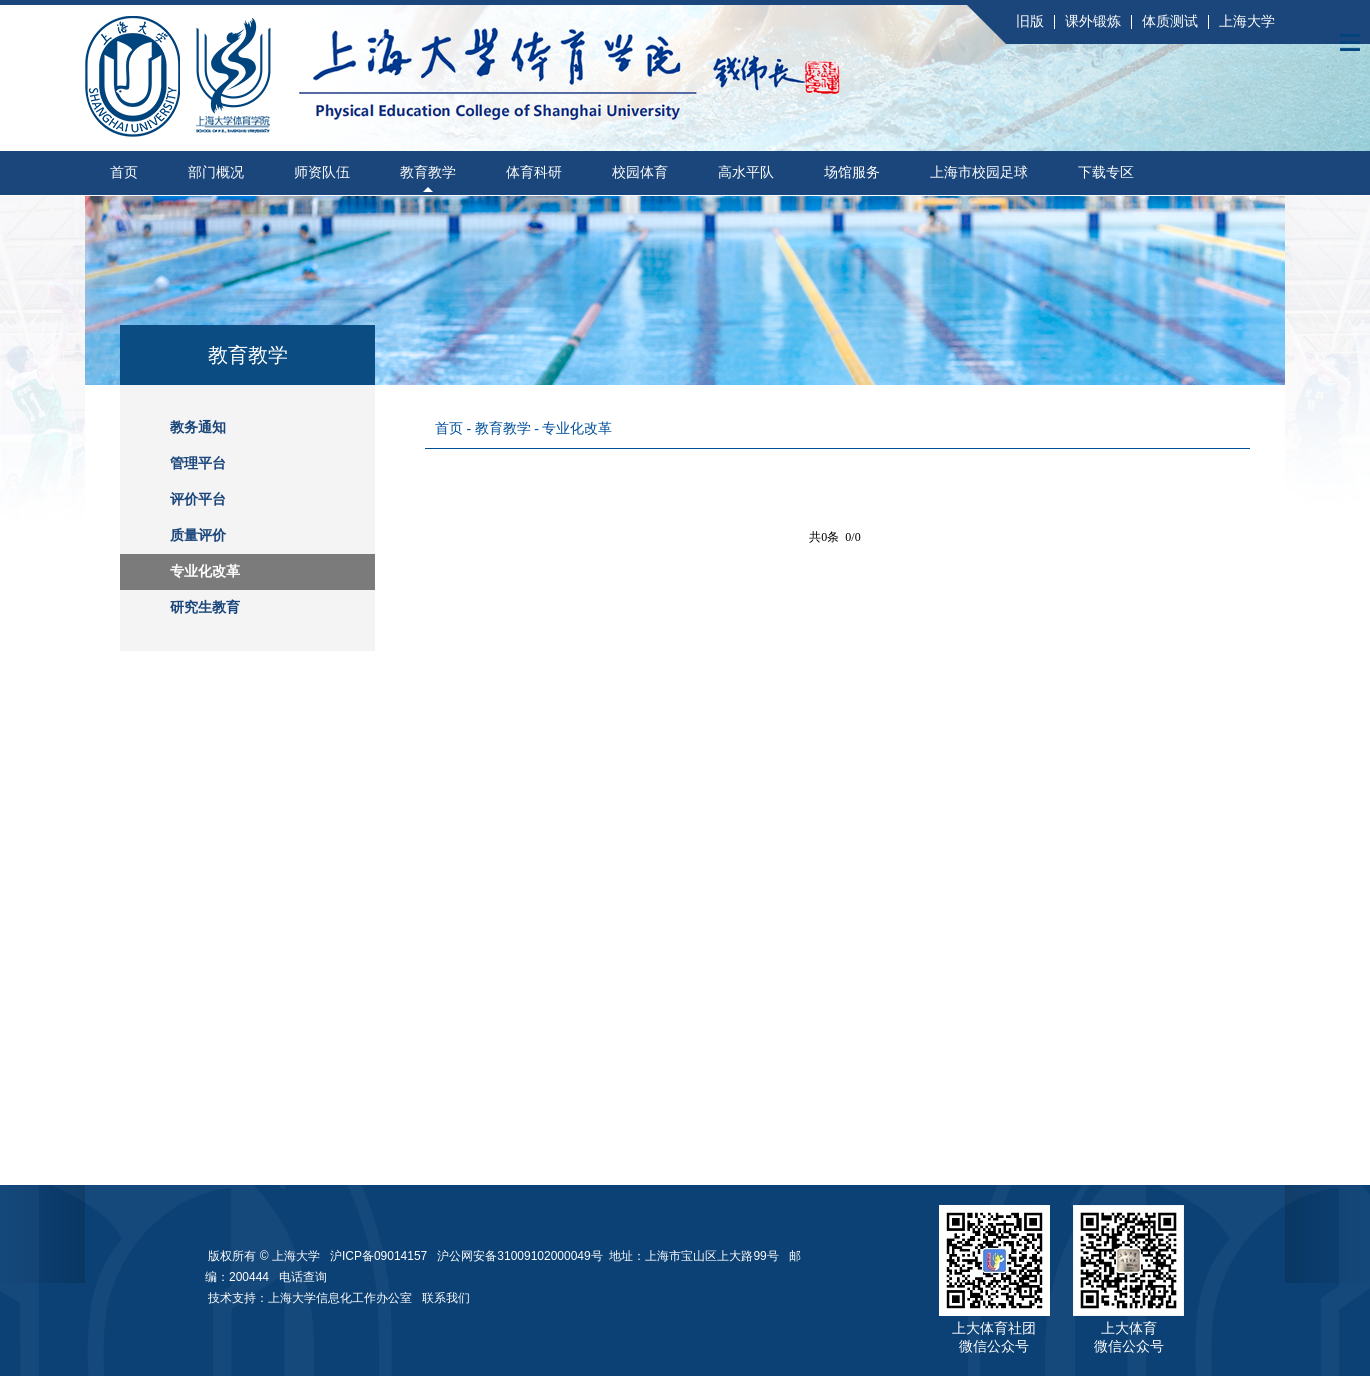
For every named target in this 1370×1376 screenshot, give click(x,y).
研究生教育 (205, 607)
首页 (124, 172)
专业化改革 (205, 571)
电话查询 (303, 1277)
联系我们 (447, 1298)
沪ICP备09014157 (380, 1256)
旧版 (1030, 21)
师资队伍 (322, 172)
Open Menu (1350, 42)
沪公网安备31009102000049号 (519, 1256)
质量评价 (198, 535)
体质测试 (1170, 21)
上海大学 (1247, 21)
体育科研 (534, 172)
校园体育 (640, 172)
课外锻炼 (1093, 21)
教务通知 (198, 427)
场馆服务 (852, 172)
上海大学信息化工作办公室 (345, 1298)
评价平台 (198, 499)
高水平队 (746, 172)
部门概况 (216, 172)
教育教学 (428, 172)
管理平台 (198, 463)
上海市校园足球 (979, 172)
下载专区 (1106, 172)
